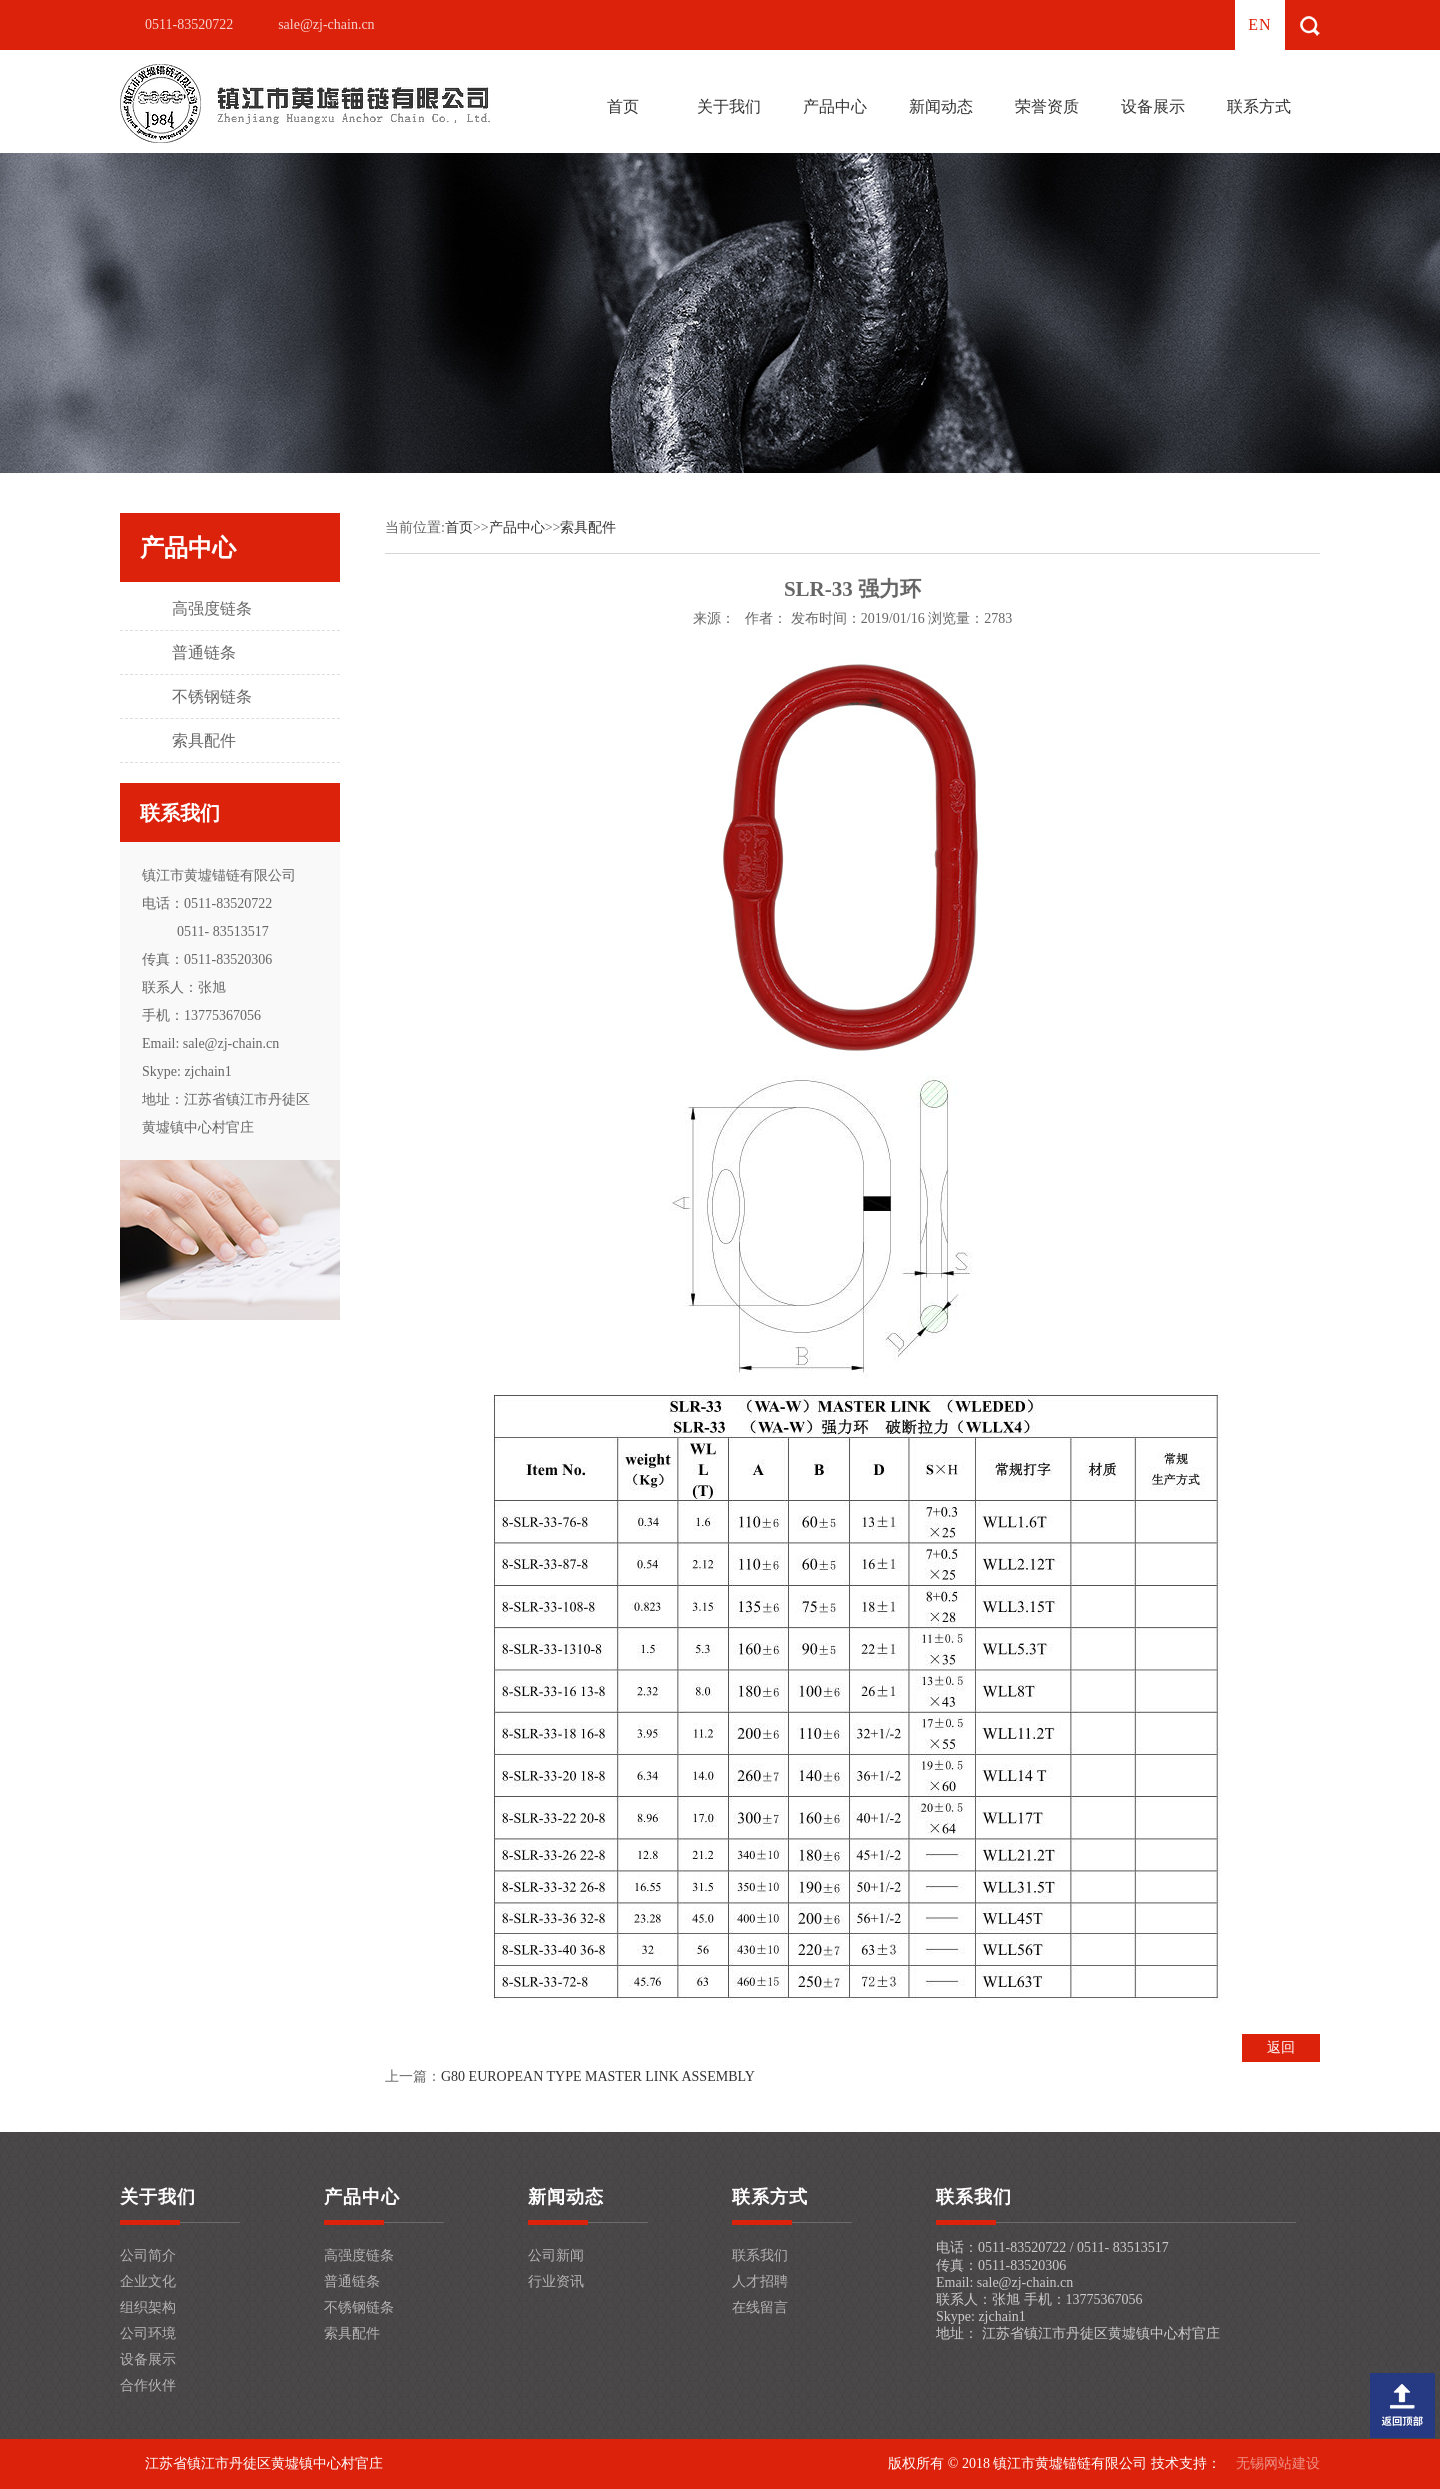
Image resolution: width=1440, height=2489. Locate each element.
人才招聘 (760, 2281)
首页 (623, 106)
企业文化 (148, 2281)
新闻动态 (941, 106)
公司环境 (148, 2333)
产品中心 (835, 106)
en (1259, 24)
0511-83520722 (189, 24)
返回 (1281, 2047)
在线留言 (760, 2307)
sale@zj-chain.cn (326, 24)
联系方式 (1259, 106)
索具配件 (204, 740)
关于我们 (729, 106)
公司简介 (148, 2255)
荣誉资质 (1047, 106)
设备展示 (1153, 106)
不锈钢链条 (212, 696)
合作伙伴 (148, 2385)
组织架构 (148, 2307)
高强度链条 (212, 608)
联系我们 (760, 2255)
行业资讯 (556, 2281)
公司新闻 (556, 2255)
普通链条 (204, 652)
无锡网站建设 (1278, 2463)
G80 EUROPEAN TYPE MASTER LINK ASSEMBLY (598, 2076)
